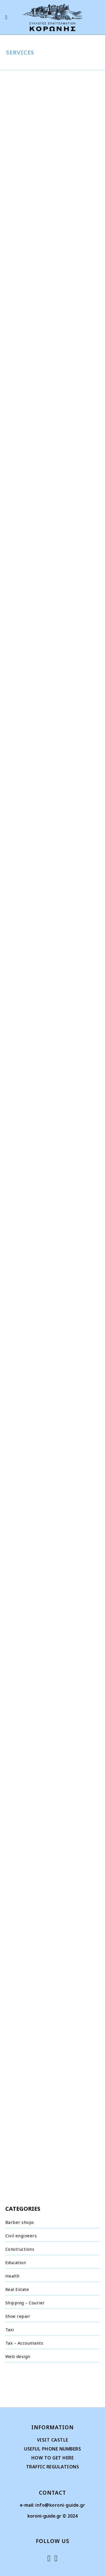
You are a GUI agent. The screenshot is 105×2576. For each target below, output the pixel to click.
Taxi (9, 2329)
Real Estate (17, 2289)
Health (12, 2276)
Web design (17, 2356)
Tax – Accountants (24, 2343)
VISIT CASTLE (52, 2440)
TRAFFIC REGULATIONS (52, 2467)
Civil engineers (21, 2235)
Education (15, 2262)
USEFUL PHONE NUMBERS (52, 2449)
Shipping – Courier (25, 2302)
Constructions (19, 2249)
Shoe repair (18, 2316)
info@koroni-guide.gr (60, 2505)
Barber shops (19, 2222)
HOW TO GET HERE (52, 2458)
